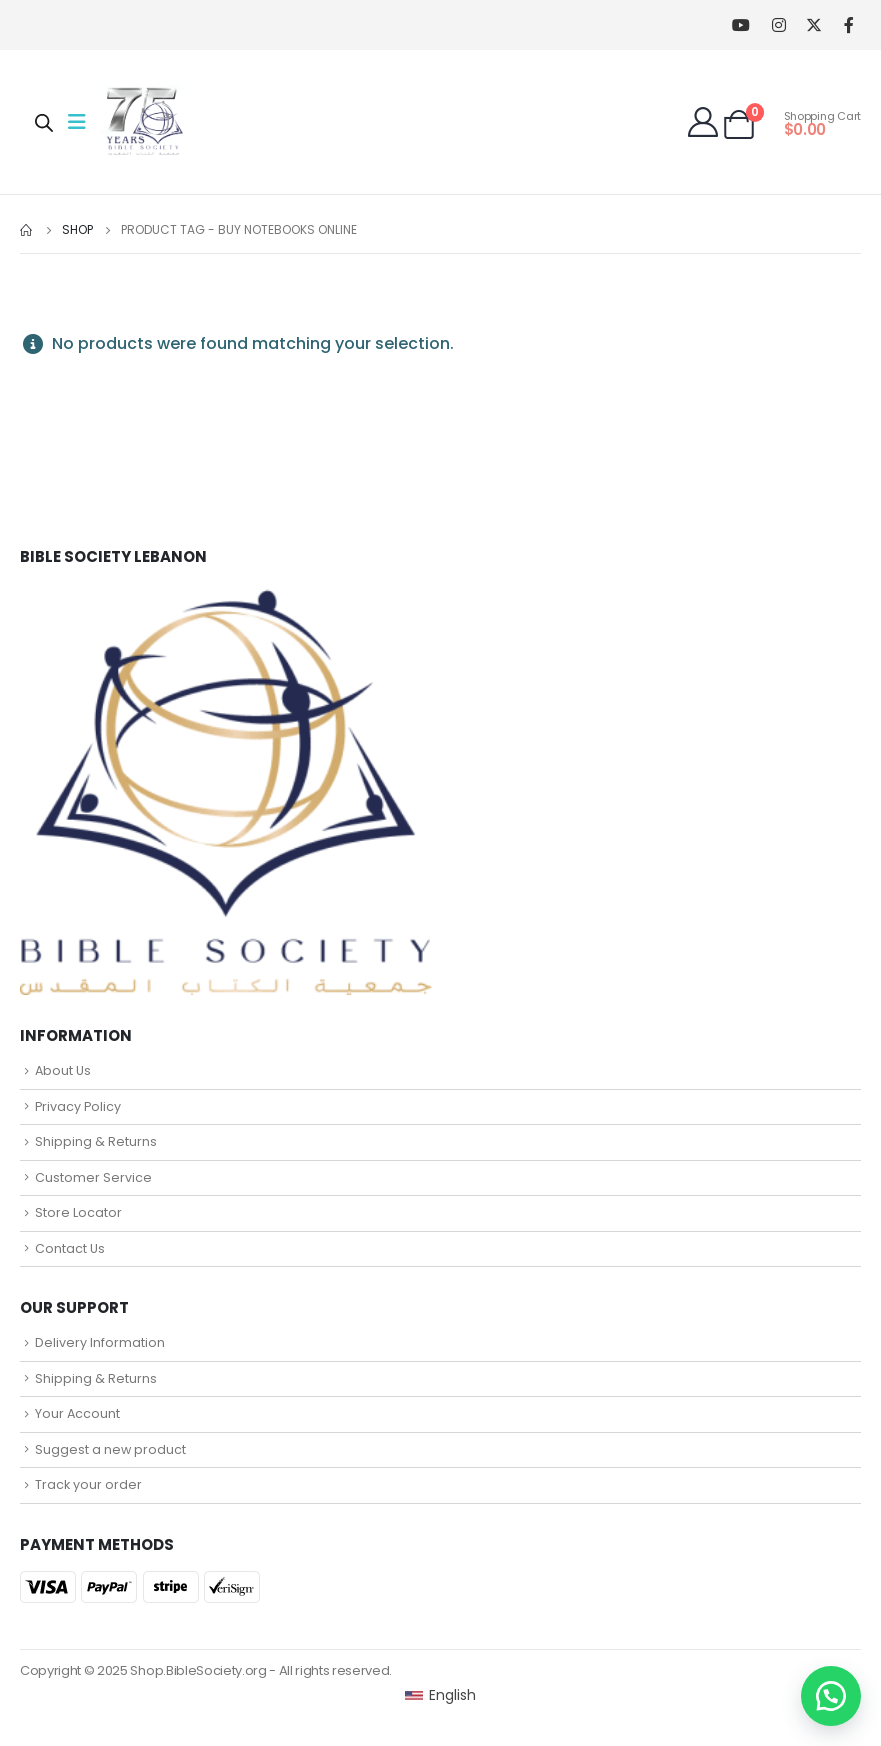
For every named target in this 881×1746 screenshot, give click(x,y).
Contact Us (70, 1248)
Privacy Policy (78, 1106)
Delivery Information (100, 1342)
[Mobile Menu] (83, 122)
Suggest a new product (110, 1449)
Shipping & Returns (96, 1141)
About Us (63, 1070)
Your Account (77, 1413)
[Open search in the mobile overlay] (44, 122)
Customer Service (93, 1177)
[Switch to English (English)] (440, 1695)
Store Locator (78, 1212)
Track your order (88, 1484)
